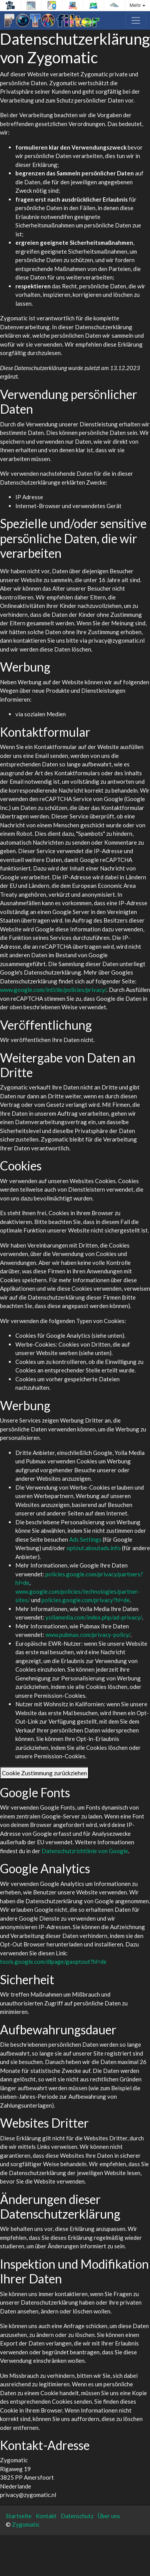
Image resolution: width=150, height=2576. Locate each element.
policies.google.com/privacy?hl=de (86, 1599)
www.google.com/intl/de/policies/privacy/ (53, 989)
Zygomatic (26, 2524)
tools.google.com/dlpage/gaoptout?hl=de (53, 1961)
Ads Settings (85, 1539)
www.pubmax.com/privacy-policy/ (87, 1634)
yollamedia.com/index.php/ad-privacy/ (93, 1617)
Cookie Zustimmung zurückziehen (44, 1773)
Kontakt (46, 2515)
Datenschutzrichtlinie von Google (85, 1850)
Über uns (109, 2515)
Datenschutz (77, 2515)
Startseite (19, 2515)
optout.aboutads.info (94, 1547)
